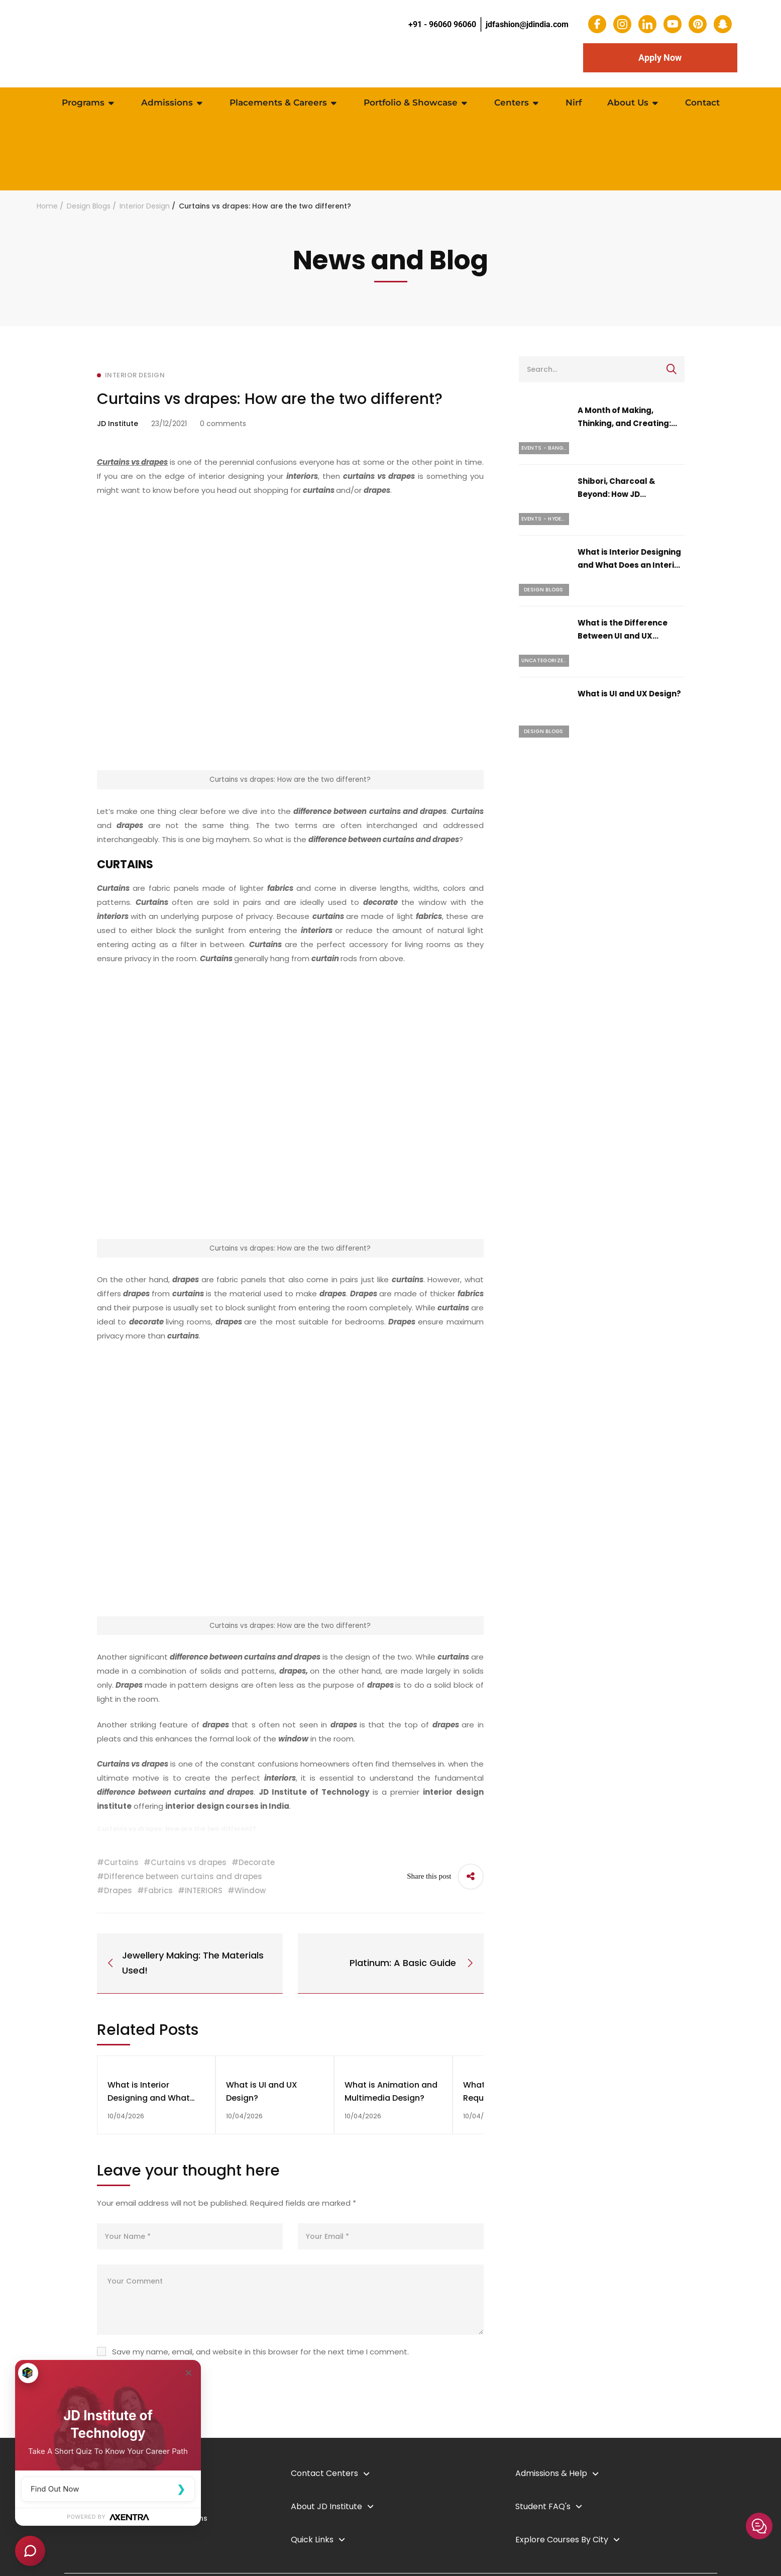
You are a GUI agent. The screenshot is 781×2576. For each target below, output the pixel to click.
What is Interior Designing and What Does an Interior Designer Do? (630, 565)
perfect (264, 1778)
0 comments (223, 424)
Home (47, 206)
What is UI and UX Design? (629, 693)
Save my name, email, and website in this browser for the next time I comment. (260, 2351)
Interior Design (145, 206)
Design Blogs (88, 206)
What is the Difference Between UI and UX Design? (622, 635)
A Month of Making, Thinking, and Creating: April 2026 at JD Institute (627, 423)
